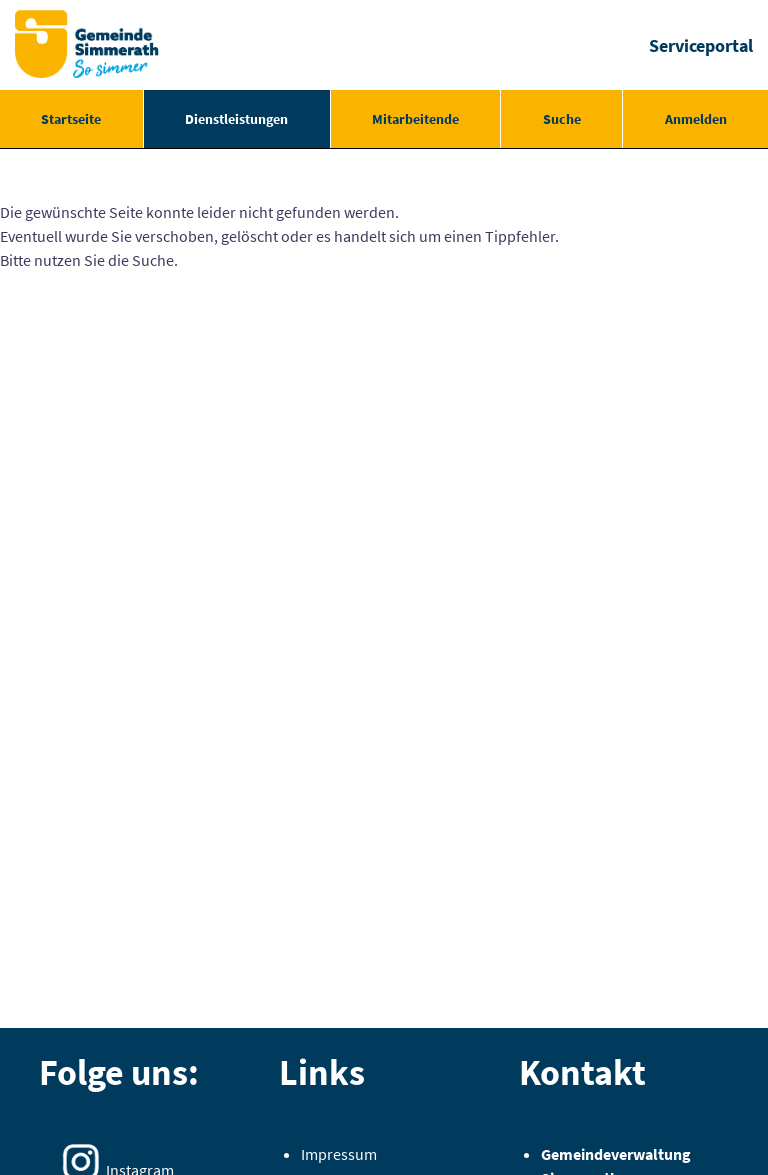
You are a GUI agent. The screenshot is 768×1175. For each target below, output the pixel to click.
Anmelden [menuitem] (696, 119)
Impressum (339, 1154)
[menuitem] (71, 119)
